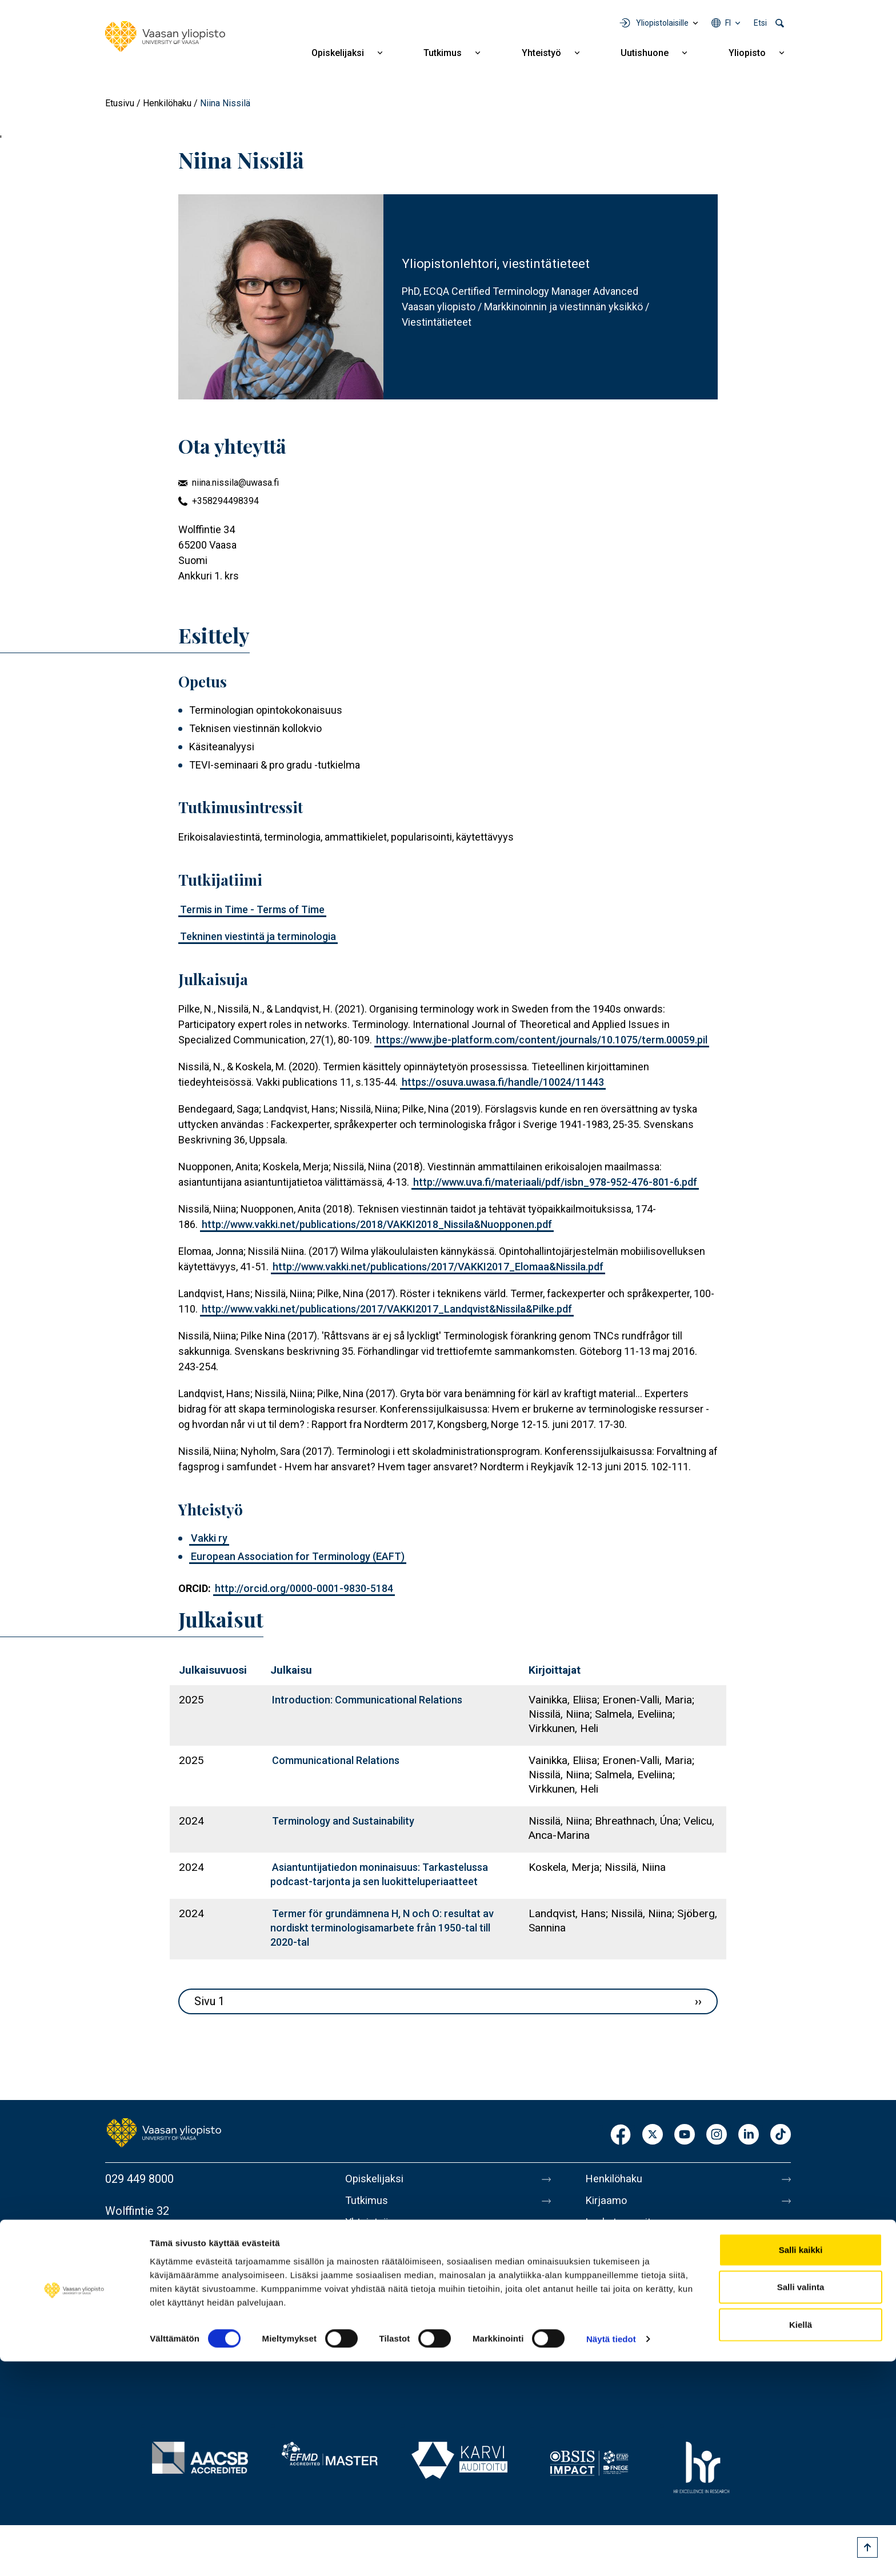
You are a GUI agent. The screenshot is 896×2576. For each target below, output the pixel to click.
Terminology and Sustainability (343, 1821)
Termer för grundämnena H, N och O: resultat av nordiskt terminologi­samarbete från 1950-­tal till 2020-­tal (382, 1927)
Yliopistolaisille (662, 22)
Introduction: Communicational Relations (367, 1700)
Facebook (620, 2135)
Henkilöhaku (167, 103)
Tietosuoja (611, 2323)
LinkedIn (748, 2135)
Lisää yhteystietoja (151, 2270)
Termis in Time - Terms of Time (252, 909)
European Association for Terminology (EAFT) (298, 1556)
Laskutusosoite (623, 2227)
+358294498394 (225, 500)
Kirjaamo (607, 2203)
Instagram (716, 2135)
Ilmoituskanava (623, 2371)
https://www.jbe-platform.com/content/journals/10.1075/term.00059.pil (541, 1040)
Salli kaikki (801, 2464)
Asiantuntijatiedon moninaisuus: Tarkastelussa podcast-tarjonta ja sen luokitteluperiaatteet (379, 1874)
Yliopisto (747, 52)
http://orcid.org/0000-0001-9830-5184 (304, 1588)
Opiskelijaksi (337, 52)
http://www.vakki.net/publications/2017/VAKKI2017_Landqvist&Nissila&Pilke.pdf (387, 1309)
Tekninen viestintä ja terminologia (258, 936)
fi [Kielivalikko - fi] (728, 22)
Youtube (684, 2135)
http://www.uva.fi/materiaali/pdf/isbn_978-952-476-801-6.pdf (555, 1182)
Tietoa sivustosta (629, 2299)
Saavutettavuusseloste (642, 2347)
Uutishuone (645, 52)
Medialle (607, 2251)
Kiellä (800, 2538)
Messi (600, 2275)
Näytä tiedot (611, 2553)
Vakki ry (209, 1538)
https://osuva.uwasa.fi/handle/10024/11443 (503, 1082)
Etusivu (119, 103)
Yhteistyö (541, 52)
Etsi (760, 22)
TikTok (780, 2135)
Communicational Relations (335, 1760)
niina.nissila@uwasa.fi (235, 482)
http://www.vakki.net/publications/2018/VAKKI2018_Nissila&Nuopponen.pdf (377, 1224)
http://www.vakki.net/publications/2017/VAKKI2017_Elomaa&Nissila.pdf (438, 1267)
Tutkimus (442, 52)
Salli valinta (801, 2501)
